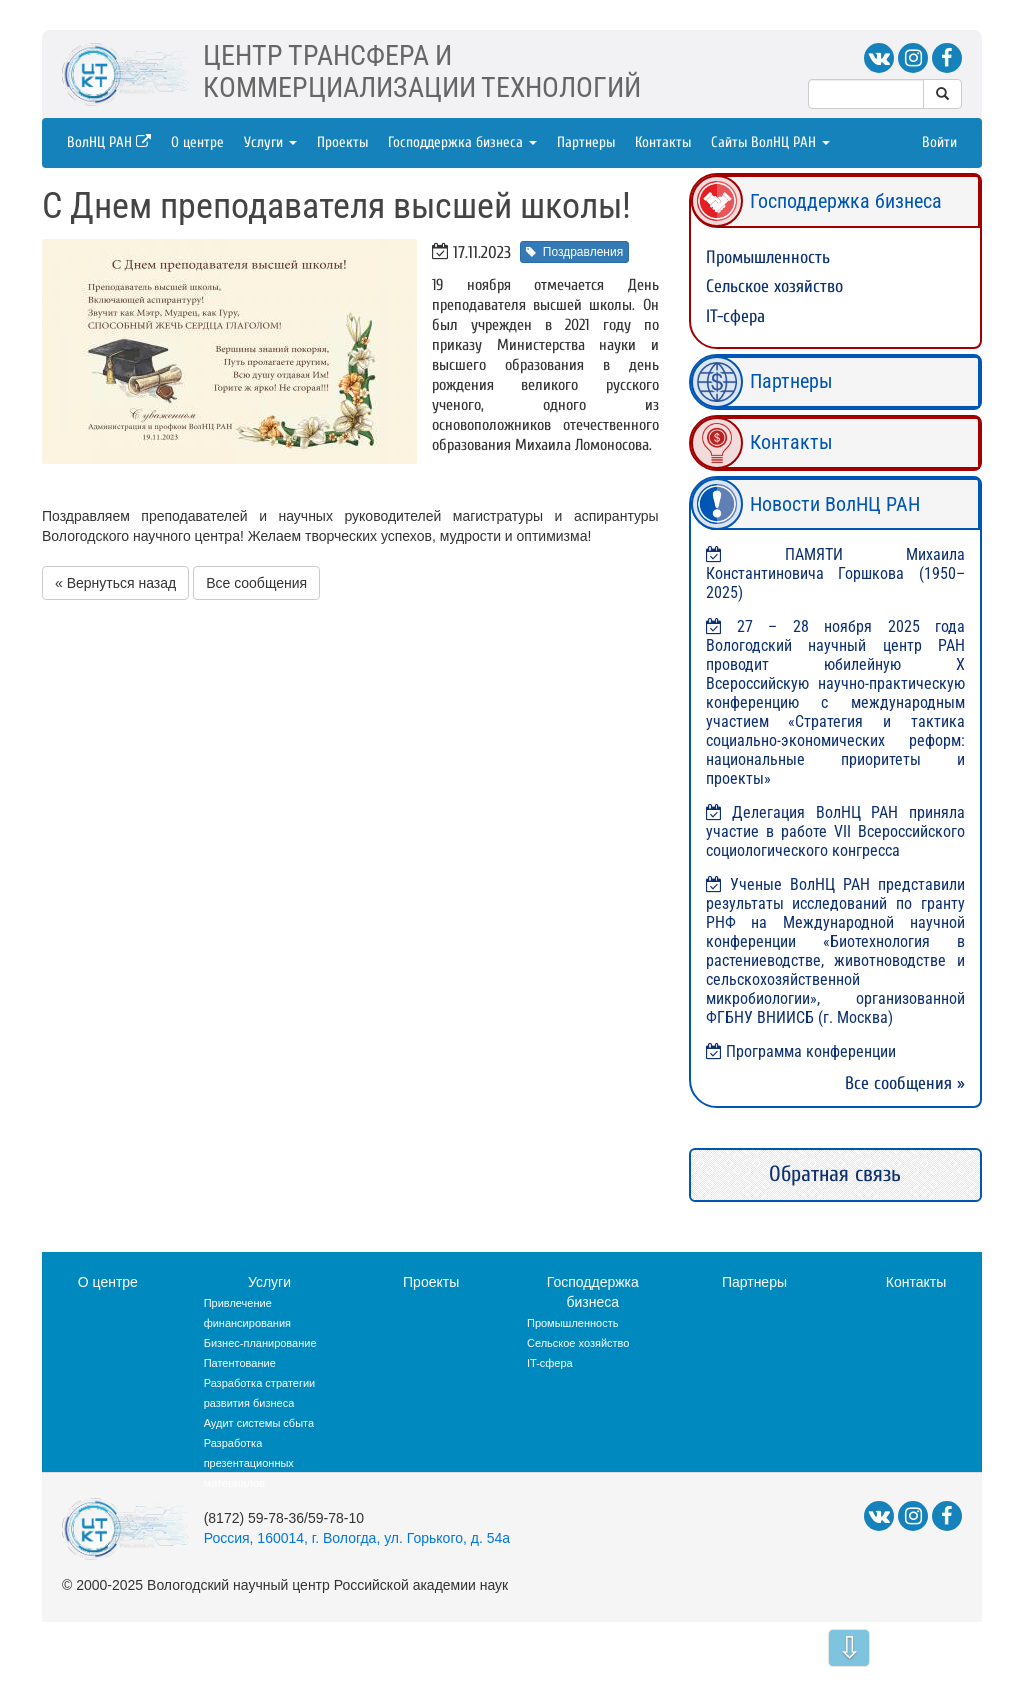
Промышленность (768, 257)
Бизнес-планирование (260, 1343)
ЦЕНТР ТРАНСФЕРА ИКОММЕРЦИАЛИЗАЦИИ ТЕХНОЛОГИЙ (422, 71)
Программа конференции (811, 1051)
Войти (939, 142)
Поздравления (574, 252)
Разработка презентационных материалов (249, 1463)
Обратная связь (835, 1174)
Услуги (270, 142)
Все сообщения (256, 583)
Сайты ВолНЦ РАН (770, 142)
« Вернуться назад (115, 583)
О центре (197, 142)
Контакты (663, 142)
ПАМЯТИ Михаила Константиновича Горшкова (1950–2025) (835, 573)
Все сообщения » (905, 1083)
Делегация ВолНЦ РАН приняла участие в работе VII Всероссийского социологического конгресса (835, 831)
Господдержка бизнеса (462, 142)
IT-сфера (735, 316)
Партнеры (586, 142)
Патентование (240, 1363)
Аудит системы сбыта (259, 1423)
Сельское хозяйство (774, 286)
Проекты (342, 142)
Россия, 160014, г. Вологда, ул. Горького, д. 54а (357, 1538)
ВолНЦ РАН (109, 142)
